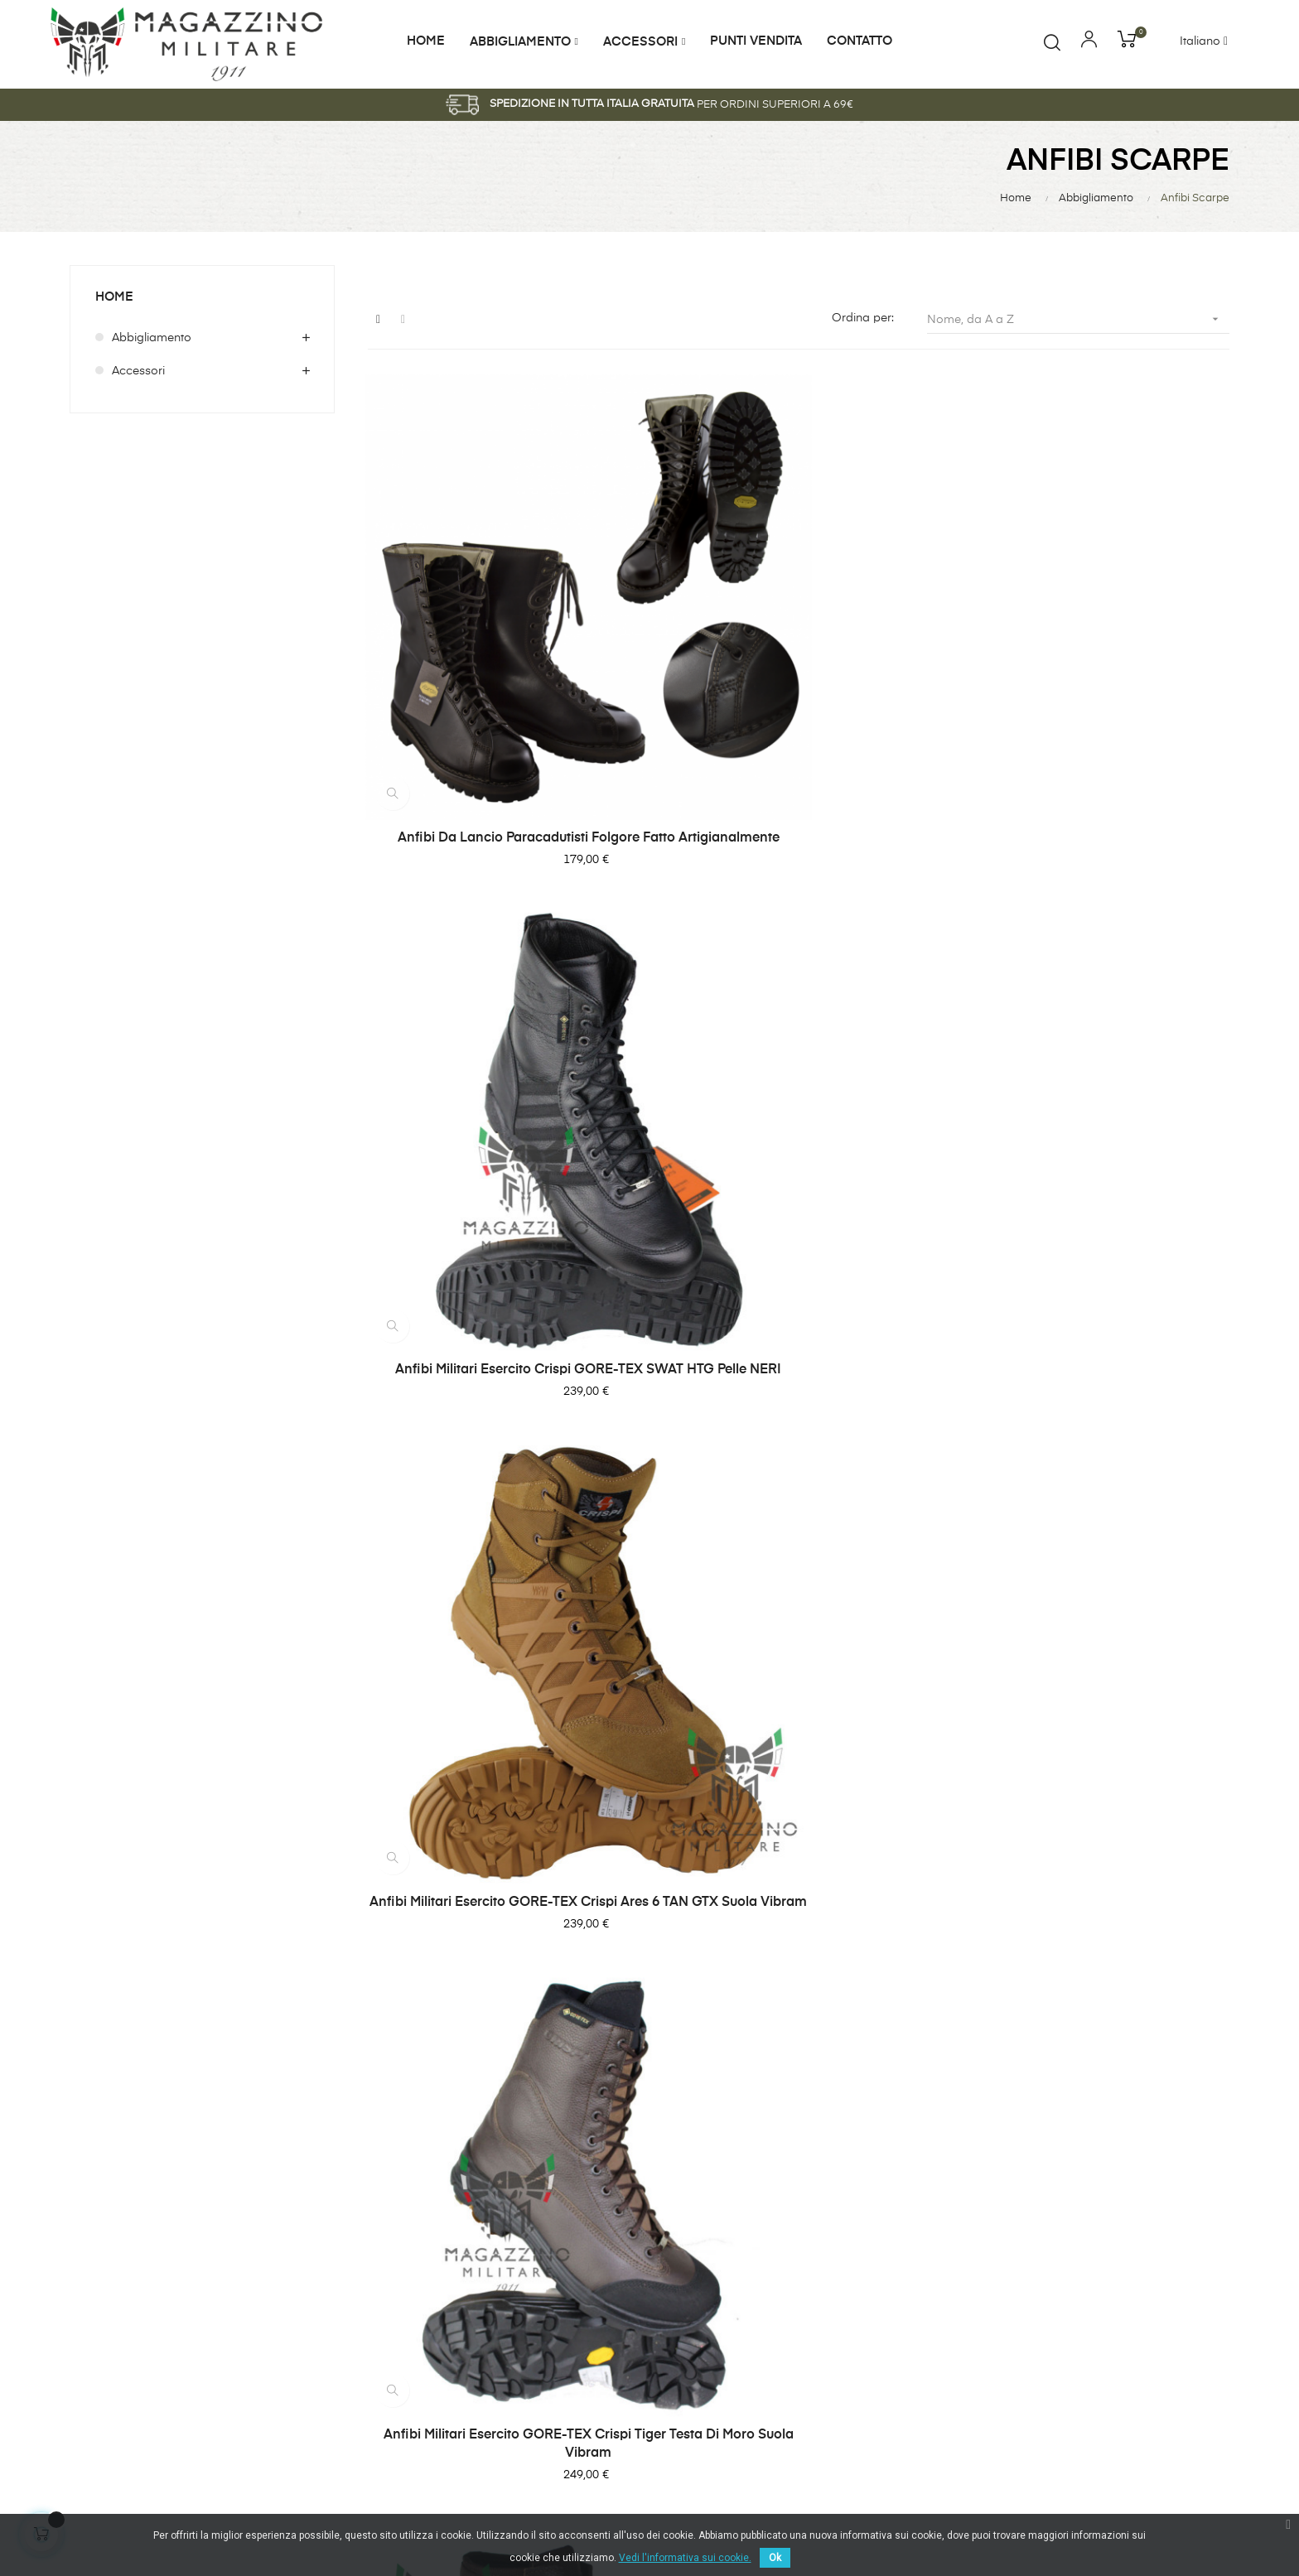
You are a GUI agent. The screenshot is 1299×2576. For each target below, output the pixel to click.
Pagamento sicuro (1115, 2287)
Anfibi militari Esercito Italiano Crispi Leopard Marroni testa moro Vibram (798, 1034)
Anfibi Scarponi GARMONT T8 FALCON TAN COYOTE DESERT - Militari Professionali (1097, 1801)
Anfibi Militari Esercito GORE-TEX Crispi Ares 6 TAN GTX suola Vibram (1096, 666)
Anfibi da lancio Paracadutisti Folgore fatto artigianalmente (500, 666)
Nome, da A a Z (1078, 319)
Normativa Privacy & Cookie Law (1143, 2219)
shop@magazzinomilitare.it (542, 2302)
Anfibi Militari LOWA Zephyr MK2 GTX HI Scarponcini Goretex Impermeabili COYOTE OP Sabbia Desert (499, 1413)
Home (115, 297)
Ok (775, 2558)
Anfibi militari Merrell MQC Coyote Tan (798, 1394)
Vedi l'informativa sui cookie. (685, 2558)
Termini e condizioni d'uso (1136, 2257)
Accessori (138, 371)
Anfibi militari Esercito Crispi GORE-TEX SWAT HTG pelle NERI (798, 666)
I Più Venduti (899, 2151)
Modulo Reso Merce (1119, 2181)
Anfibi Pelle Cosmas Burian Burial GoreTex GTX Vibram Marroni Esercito (798, 1791)
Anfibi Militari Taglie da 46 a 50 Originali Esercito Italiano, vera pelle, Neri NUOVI (500, 1791)
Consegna (1093, 2151)
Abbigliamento (151, 338)
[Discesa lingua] (1214, 42)
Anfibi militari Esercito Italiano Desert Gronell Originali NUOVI (1096, 1034)
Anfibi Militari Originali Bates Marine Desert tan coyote (1096, 1404)
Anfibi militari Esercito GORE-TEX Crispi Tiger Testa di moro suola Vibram (500, 1034)
